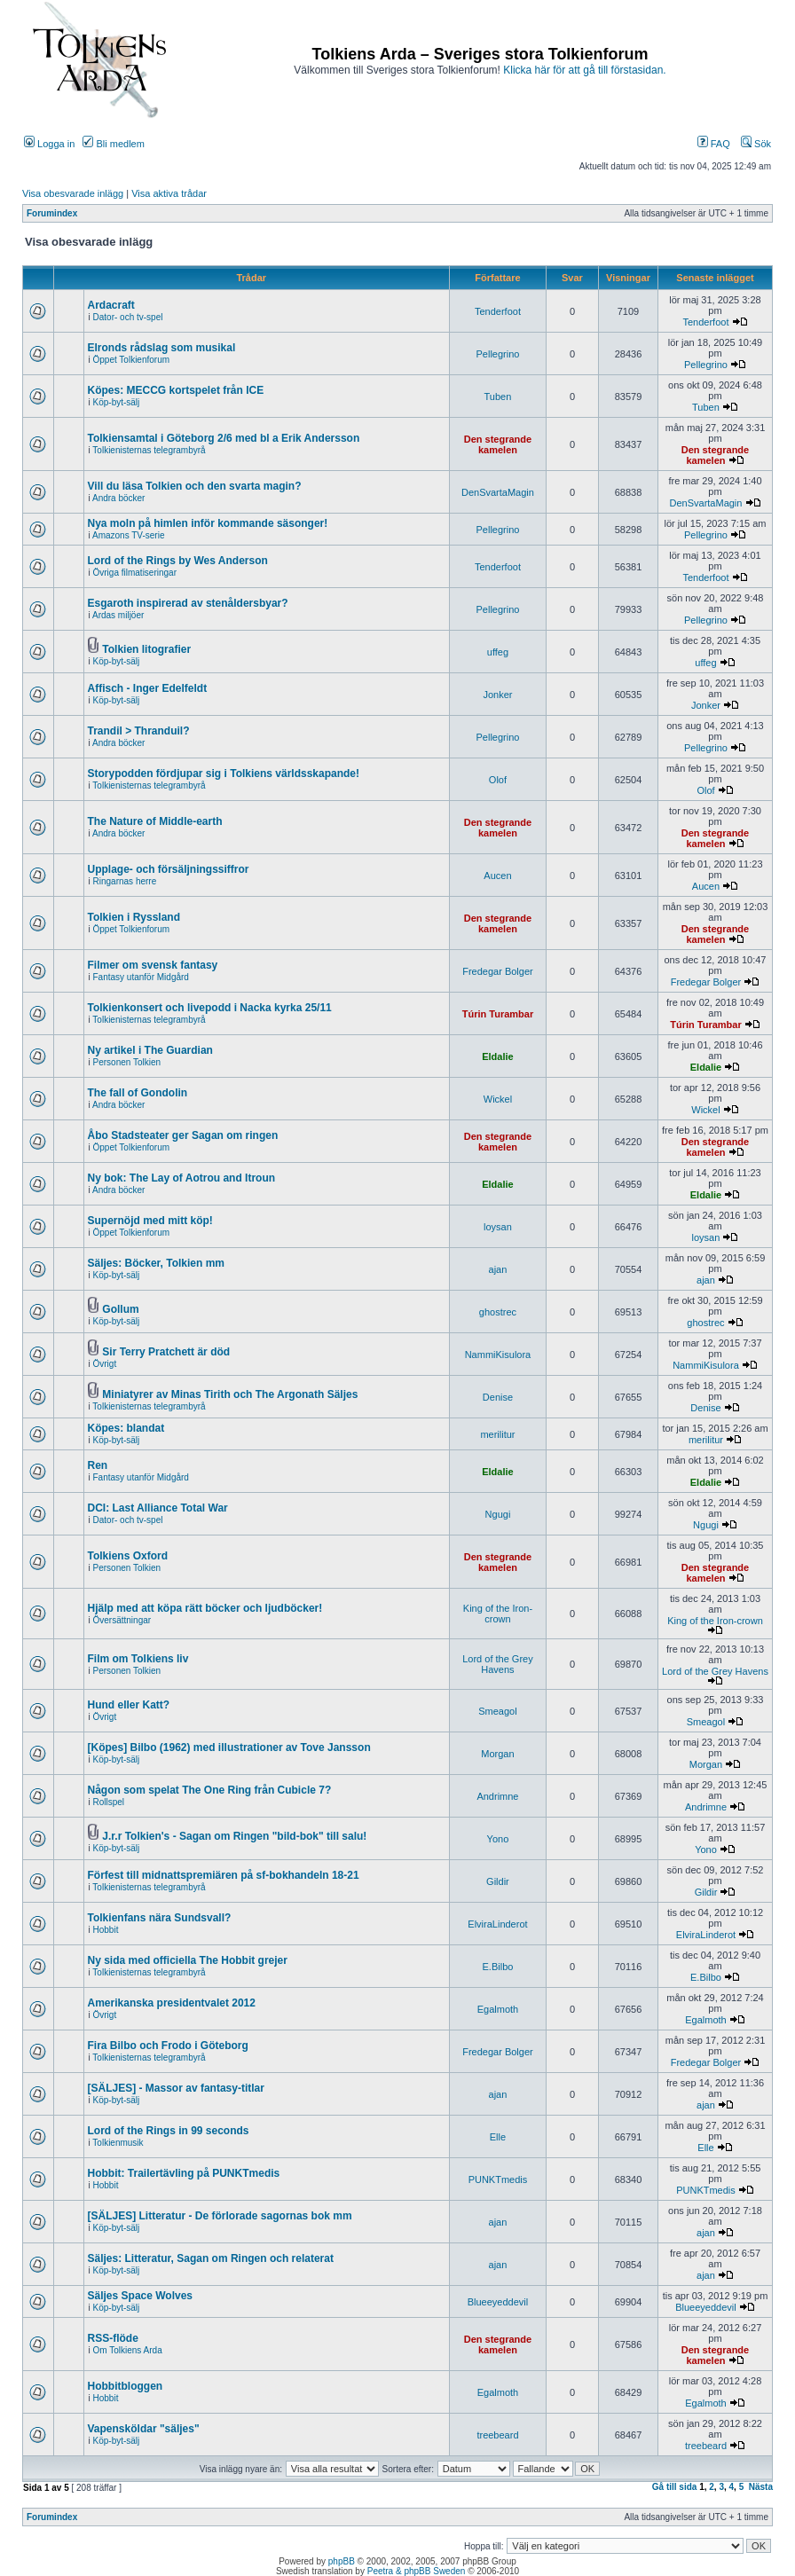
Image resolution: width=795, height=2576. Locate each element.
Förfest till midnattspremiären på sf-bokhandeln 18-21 (223, 1875)
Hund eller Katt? (129, 1705)
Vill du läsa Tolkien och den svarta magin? (195, 486)
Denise (498, 1397)
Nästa (761, 2487)
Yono (498, 1839)
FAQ (713, 143)
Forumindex (52, 213)
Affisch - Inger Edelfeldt (148, 688)
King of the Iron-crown (497, 1613)
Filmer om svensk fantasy (153, 965)
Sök (756, 143)
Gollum (120, 1309)
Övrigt (105, 1364)
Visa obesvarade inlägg (72, 193)
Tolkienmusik (117, 2143)
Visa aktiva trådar (169, 193)
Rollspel (109, 1802)
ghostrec (497, 1312)
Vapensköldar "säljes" (144, 2429)
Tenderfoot (498, 311)
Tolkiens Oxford (128, 1556)
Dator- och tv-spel (128, 317)
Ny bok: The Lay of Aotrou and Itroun (182, 1178)
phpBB (341, 2561)
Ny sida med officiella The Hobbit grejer (187, 1960)
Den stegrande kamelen (497, 444)
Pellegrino (497, 354)
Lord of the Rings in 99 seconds (168, 2130)
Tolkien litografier (146, 649)
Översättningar (122, 1620)
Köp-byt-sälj (116, 402)
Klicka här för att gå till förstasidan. (584, 70)
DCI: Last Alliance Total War (158, 1508)
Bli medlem (113, 143)
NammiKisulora (498, 1354)
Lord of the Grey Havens (497, 1664)
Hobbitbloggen (125, 2386)
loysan (498, 1226)
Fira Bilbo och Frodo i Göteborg (168, 2045)
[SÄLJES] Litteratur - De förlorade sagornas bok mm (220, 2216)
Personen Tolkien (127, 1062)
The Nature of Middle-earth (155, 821)
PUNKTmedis (498, 2179)
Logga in (49, 143)
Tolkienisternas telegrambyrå (148, 450)
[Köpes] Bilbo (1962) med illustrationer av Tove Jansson (229, 1747)
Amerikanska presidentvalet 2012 (172, 2003)
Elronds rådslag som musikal (162, 348)
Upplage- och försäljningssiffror (168, 869)
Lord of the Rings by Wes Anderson (178, 560)
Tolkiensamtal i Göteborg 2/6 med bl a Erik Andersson (224, 438)
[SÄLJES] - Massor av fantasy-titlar (176, 2088)
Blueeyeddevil (498, 2302)
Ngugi (498, 1514)
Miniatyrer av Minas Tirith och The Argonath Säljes (230, 1394)
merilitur (497, 1434)
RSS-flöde (113, 2338)
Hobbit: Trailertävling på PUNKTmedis (184, 2173)
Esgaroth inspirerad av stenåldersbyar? (188, 603)
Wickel (498, 1099)
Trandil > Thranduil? (139, 731)
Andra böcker (118, 498)
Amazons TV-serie (128, 535)
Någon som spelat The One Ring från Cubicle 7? (210, 1790)
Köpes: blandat (126, 1428)
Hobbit (106, 1930)
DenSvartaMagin (497, 492)
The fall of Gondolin (138, 1093)
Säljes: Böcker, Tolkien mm (156, 1263)
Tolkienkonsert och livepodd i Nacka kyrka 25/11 (210, 1007)
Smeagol (497, 1711)
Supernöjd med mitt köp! (150, 1220)
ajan (498, 1269)
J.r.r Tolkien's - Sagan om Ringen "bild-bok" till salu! (234, 1836)
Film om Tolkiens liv (138, 1659)
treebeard (497, 2435)
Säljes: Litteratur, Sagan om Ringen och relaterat (211, 2258)
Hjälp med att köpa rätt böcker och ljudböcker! (205, 1608)
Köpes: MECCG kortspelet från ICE (176, 390)
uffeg (497, 652)
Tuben (498, 396)
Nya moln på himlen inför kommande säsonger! (208, 523)
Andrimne (497, 1796)
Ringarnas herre (125, 881)
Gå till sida (674, 2487)
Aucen (497, 875)
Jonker (497, 694)
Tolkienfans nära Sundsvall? (160, 1918)
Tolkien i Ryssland (134, 917)
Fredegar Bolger (497, 971)
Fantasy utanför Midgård (141, 977)
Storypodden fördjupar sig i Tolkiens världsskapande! (224, 773)
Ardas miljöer (118, 615)
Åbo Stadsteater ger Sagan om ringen (183, 1135)
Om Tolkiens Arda (127, 2350)
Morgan (497, 1753)
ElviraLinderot (497, 1924)
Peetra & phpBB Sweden (416, 2571)
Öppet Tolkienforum (131, 360)
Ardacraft (111, 305)
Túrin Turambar (497, 1014)
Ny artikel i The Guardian (150, 1050)
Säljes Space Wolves (140, 2295)
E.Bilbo (498, 1966)
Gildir (497, 1881)
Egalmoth (497, 2009)
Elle (498, 2137)
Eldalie (497, 1056)
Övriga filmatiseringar (135, 572)
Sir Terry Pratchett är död (166, 1352)
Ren (98, 1465)
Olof (498, 779)
